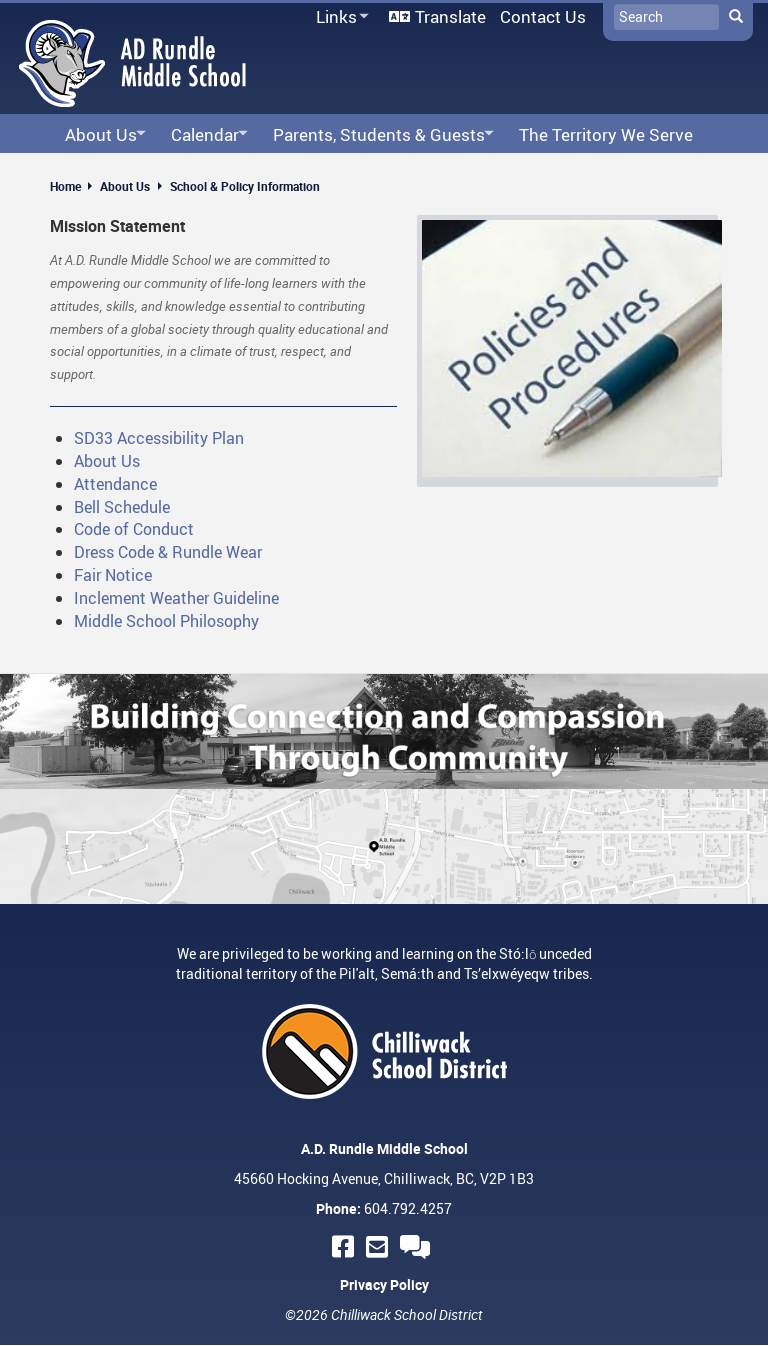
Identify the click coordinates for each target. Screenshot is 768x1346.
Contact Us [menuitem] (543, 16)
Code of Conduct (134, 529)
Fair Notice (113, 575)
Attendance (115, 484)
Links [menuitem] (339, 17)
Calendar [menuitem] (203, 135)
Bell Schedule (122, 507)
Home (65, 186)
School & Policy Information (245, 186)
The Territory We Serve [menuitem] (606, 134)
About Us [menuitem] (99, 135)
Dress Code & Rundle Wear (168, 552)
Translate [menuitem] (450, 16)
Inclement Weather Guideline (176, 598)
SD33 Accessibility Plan (159, 438)
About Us (125, 186)
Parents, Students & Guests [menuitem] (377, 135)
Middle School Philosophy (166, 621)
